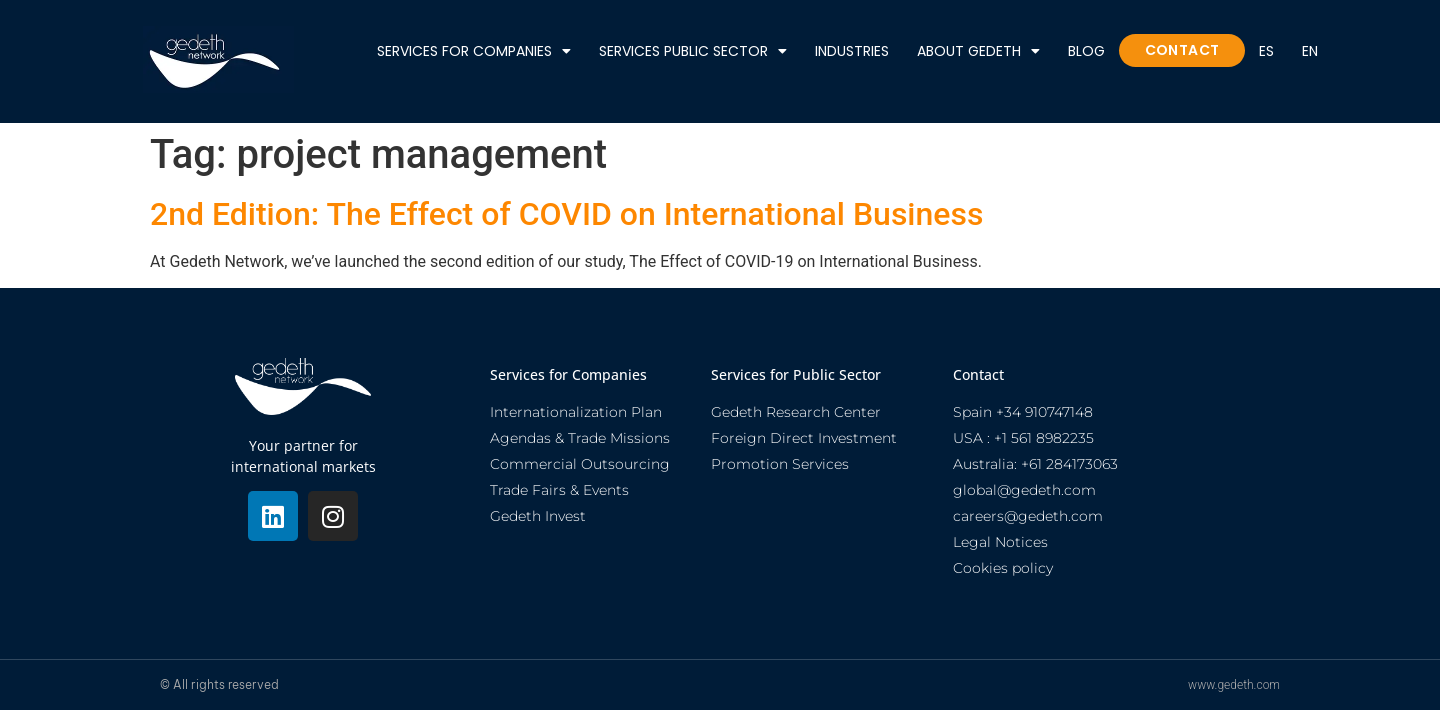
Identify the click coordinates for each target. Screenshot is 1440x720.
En (1310, 51)
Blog (1086, 51)
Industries (852, 51)
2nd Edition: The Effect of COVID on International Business (566, 214)
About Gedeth (978, 50)
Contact (1182, 50)
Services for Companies (474, 50)
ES (1266, 51)
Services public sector (693, 50)
